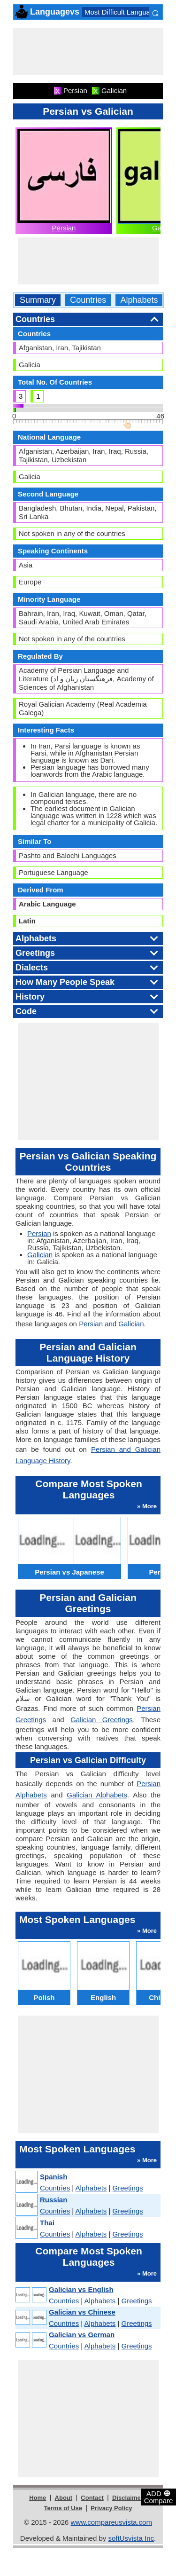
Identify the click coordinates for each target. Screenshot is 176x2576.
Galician (40, 1255)
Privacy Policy (111, 2508)
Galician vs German (82, 2335)
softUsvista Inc (131, 2538)
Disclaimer (127, 2497)
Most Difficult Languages (122, 12)
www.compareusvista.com (111, 2522)
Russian (53, 2200)
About (64, 2497)
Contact (92, 2497)
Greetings (128, 2188)
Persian (64, 228)
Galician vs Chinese (82, 2312)
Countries (88, 300)
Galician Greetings (101, 1720)
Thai (47, 2223)
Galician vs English (81, 2289)
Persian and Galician (111, 1324)
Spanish (53, 2177)
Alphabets (139, 300)
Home (37, 2497)
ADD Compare (158, 2497)
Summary (38, 300)
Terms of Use (63, 2508)
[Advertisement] (88, 51)
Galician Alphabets (97, 1795)
